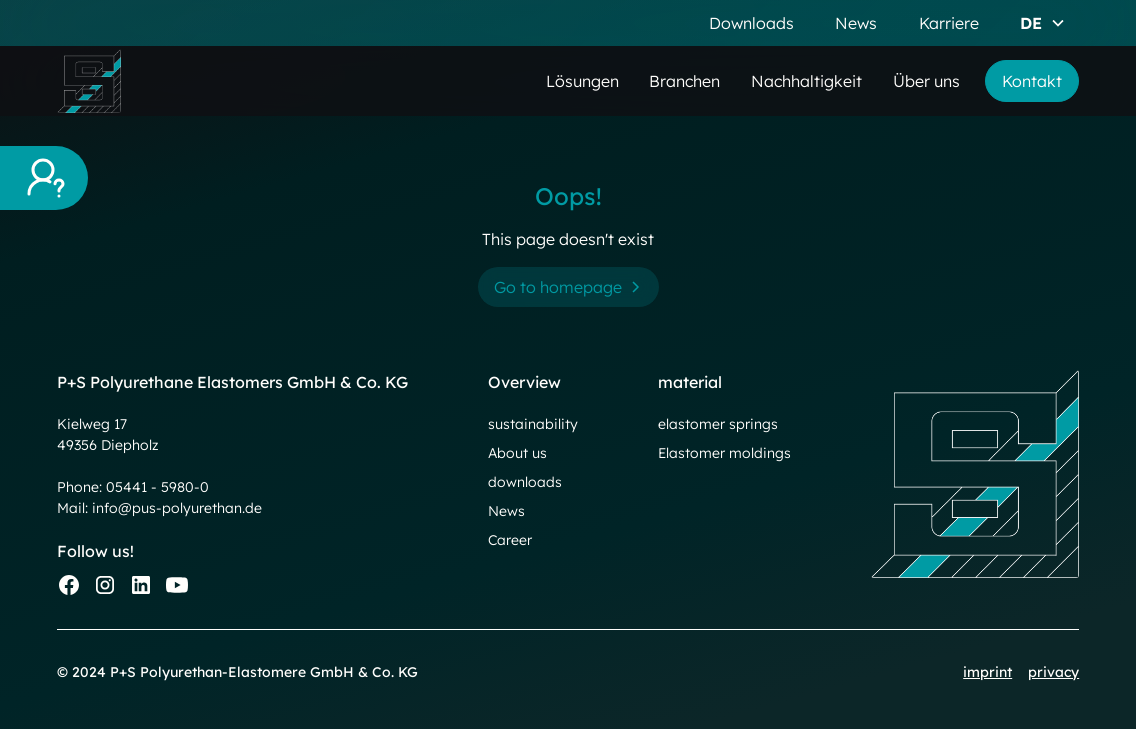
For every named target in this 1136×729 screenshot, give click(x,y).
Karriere (949, 23)
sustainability (533, 424)
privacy (1053, 672)
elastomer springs (718, 424)
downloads (525, 482)
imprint (987, 672)
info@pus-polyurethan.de (177, 508)
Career (510, 540)
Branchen (684, 81)
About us (517, 453)
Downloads (751, 23)
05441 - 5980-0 (157, 487)
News (856, 23)
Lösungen (582, 81)
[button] (1043, 23)
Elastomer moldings (724, 453)
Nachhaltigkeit (806, 81)
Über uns (926, 81)
